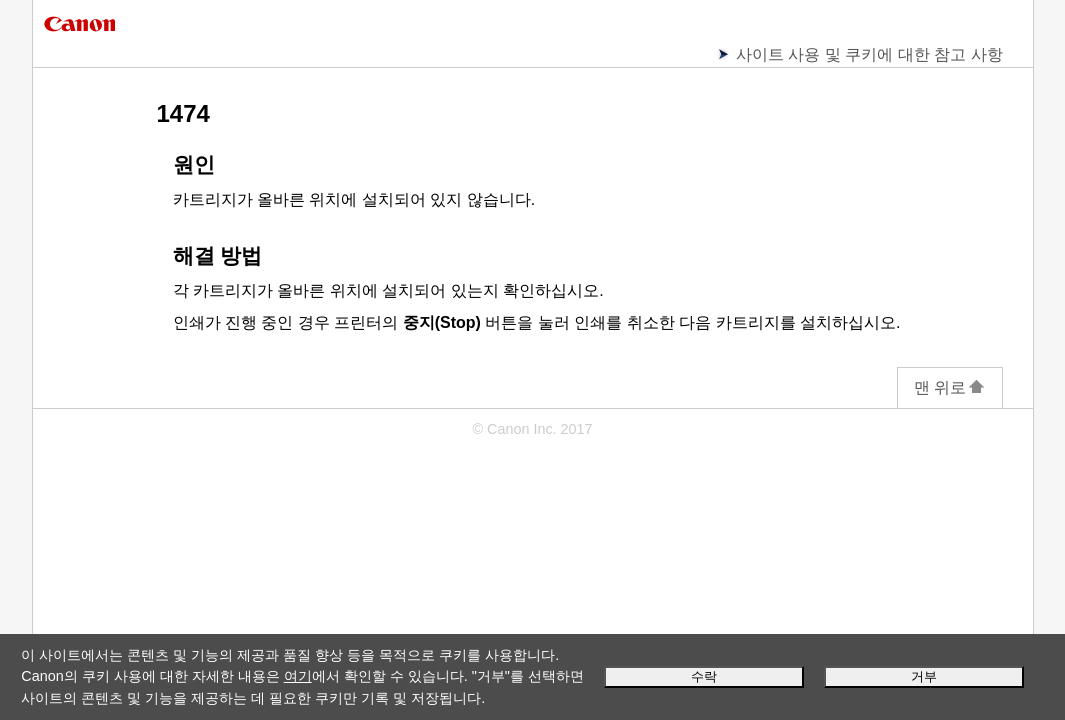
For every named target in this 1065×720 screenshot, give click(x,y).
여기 (298, 676)
